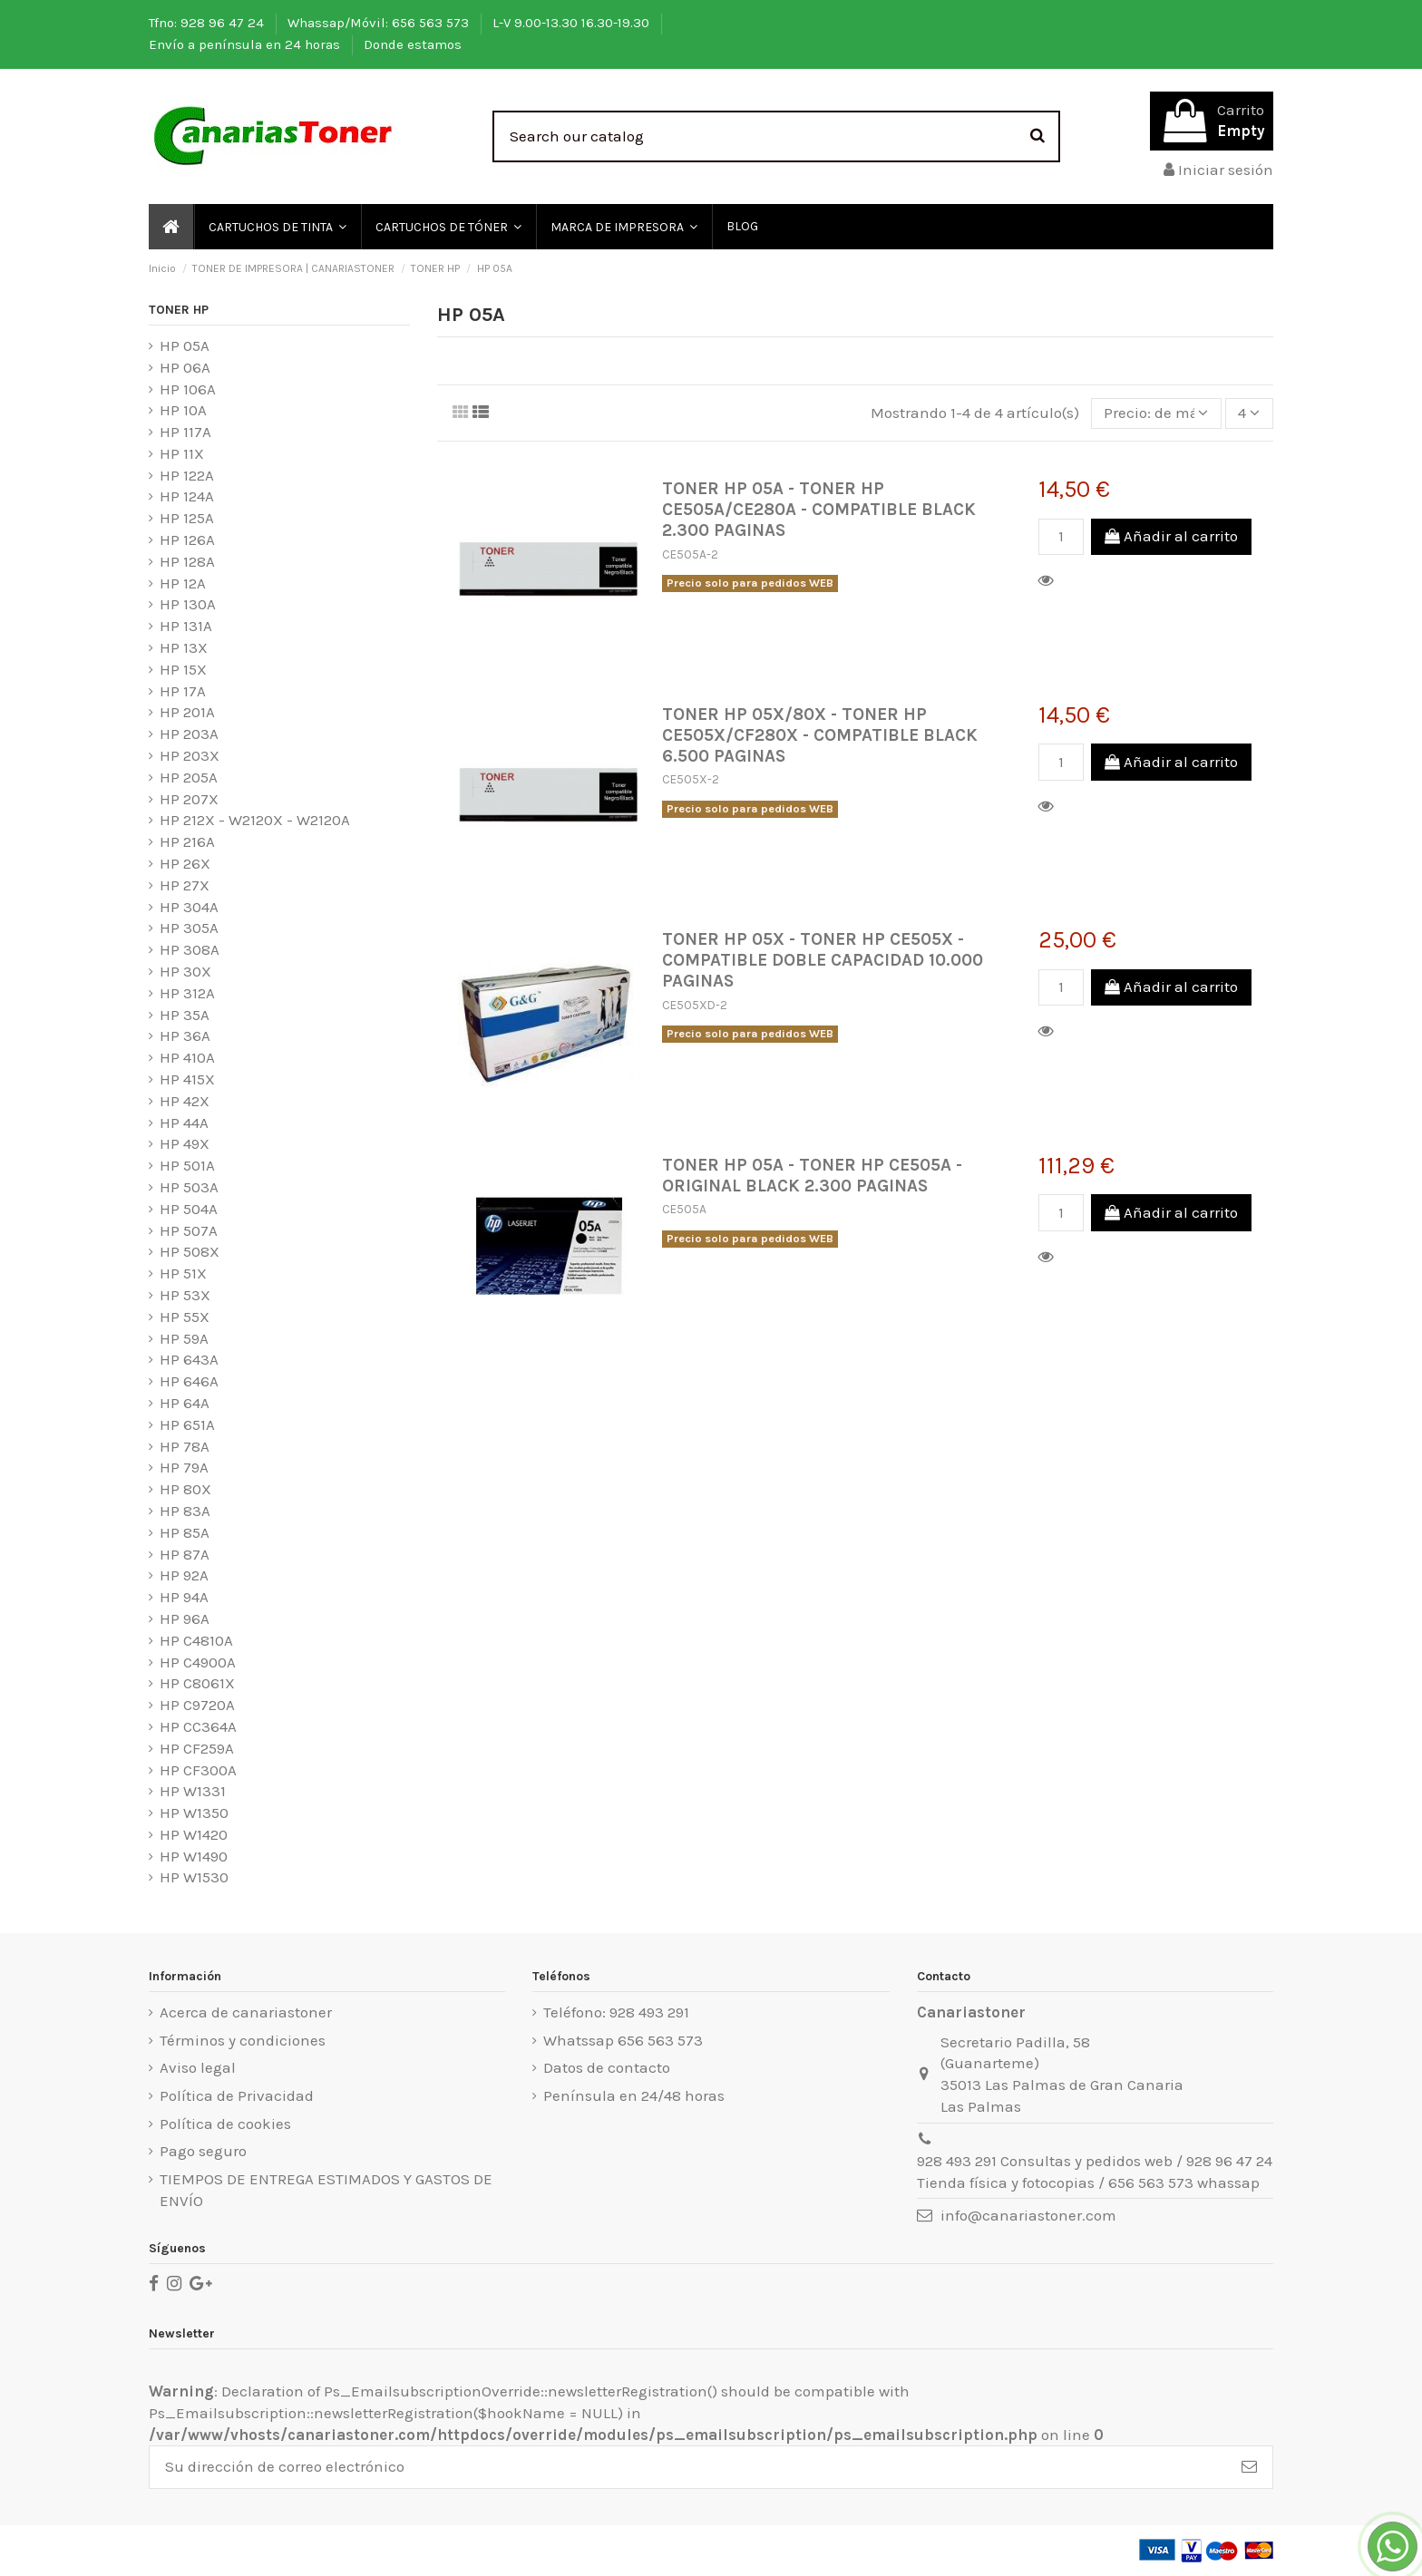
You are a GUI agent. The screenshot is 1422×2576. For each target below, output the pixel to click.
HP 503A (189, 1187)
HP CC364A (198, 1726)
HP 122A (187, 475)
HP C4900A (198, 1662)
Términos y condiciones (243, 2040)
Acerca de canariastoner (246, 2012)
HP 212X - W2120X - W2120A (255, 820)
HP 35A (184, 1015)
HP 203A (189, 733)
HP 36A (185, 1035)
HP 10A (183, 410)
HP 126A (187, 539)
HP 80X (185, 1489)
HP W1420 (194, 1834)
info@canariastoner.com (1028, 2215)
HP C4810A (196, 1640)
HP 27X (184, 885)
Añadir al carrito (1171, 536)
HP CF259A (197, 1748)
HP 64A (184, 1403)
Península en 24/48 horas (634, 2095)
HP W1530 (194, 1877)
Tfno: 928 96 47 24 (208, 23)
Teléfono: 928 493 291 (616, 2012)
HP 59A (184, 1338)
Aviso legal (198, 2067)
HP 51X (183, 1273)
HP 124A (187, 496)
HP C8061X (197, 1683)
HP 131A (186, 626)
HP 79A (184, 1467)
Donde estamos (413, 44)
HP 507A (189, 1230)
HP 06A (185, 367)
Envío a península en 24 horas (246, 44)
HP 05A (184, 345)
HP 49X (184, 1143)
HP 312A (187, 993)
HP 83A (185, 1511)
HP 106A (188, 389)
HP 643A (189, 1359)
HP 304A (189, 907)
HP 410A (187, 1057)
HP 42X (184, 1101)
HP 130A (188, 604)
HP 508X (189, 1251)
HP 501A (187, 1165)
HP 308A (189, 949)
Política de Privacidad (237, 2095)
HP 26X (185, 863)
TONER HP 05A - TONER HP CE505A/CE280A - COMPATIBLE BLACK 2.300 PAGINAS (819, 509)
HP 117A (185, 432)
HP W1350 (194, 1812)
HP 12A (183, 583)
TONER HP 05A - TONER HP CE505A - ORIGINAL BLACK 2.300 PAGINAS (812, 1175)
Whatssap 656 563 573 (623, 2040)
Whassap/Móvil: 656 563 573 (379, 23)
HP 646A (189, 1381)
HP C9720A (197, 1705)
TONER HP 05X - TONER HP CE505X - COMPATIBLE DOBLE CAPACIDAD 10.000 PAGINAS (822, 959)
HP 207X (189, 799)
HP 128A (187, 561)
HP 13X (184, 647)
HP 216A (187, 841)
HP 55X (184, 1316)
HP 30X (185, 971)
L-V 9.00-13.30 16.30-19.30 (572, 23)
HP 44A (184, 1122)
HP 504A (189, 1209)
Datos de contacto (606, 2067)
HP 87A (184, 1554)
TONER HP (179, 309)
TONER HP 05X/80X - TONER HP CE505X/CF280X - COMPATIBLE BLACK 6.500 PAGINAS (820, 735)
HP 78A (184, 1446)
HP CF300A (198, 1770)
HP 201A (187, 712)
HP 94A (184, 1597)
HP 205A (189, 777)
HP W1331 (193, 1791)
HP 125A (187, 518)
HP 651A (187, 1424)
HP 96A (184, 1618)
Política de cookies (225, 2123)
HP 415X (187, 1079)
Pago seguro (203, 2151)
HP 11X (182, 453)
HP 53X (185, 1295)
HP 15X (183, 669)
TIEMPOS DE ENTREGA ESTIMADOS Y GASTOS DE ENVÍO (326, 2190)
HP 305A (189, 928)
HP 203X (189, 755)
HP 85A (184, 1532)
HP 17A (183, 691)
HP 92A (184, 1575)
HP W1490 (194, 1856)
